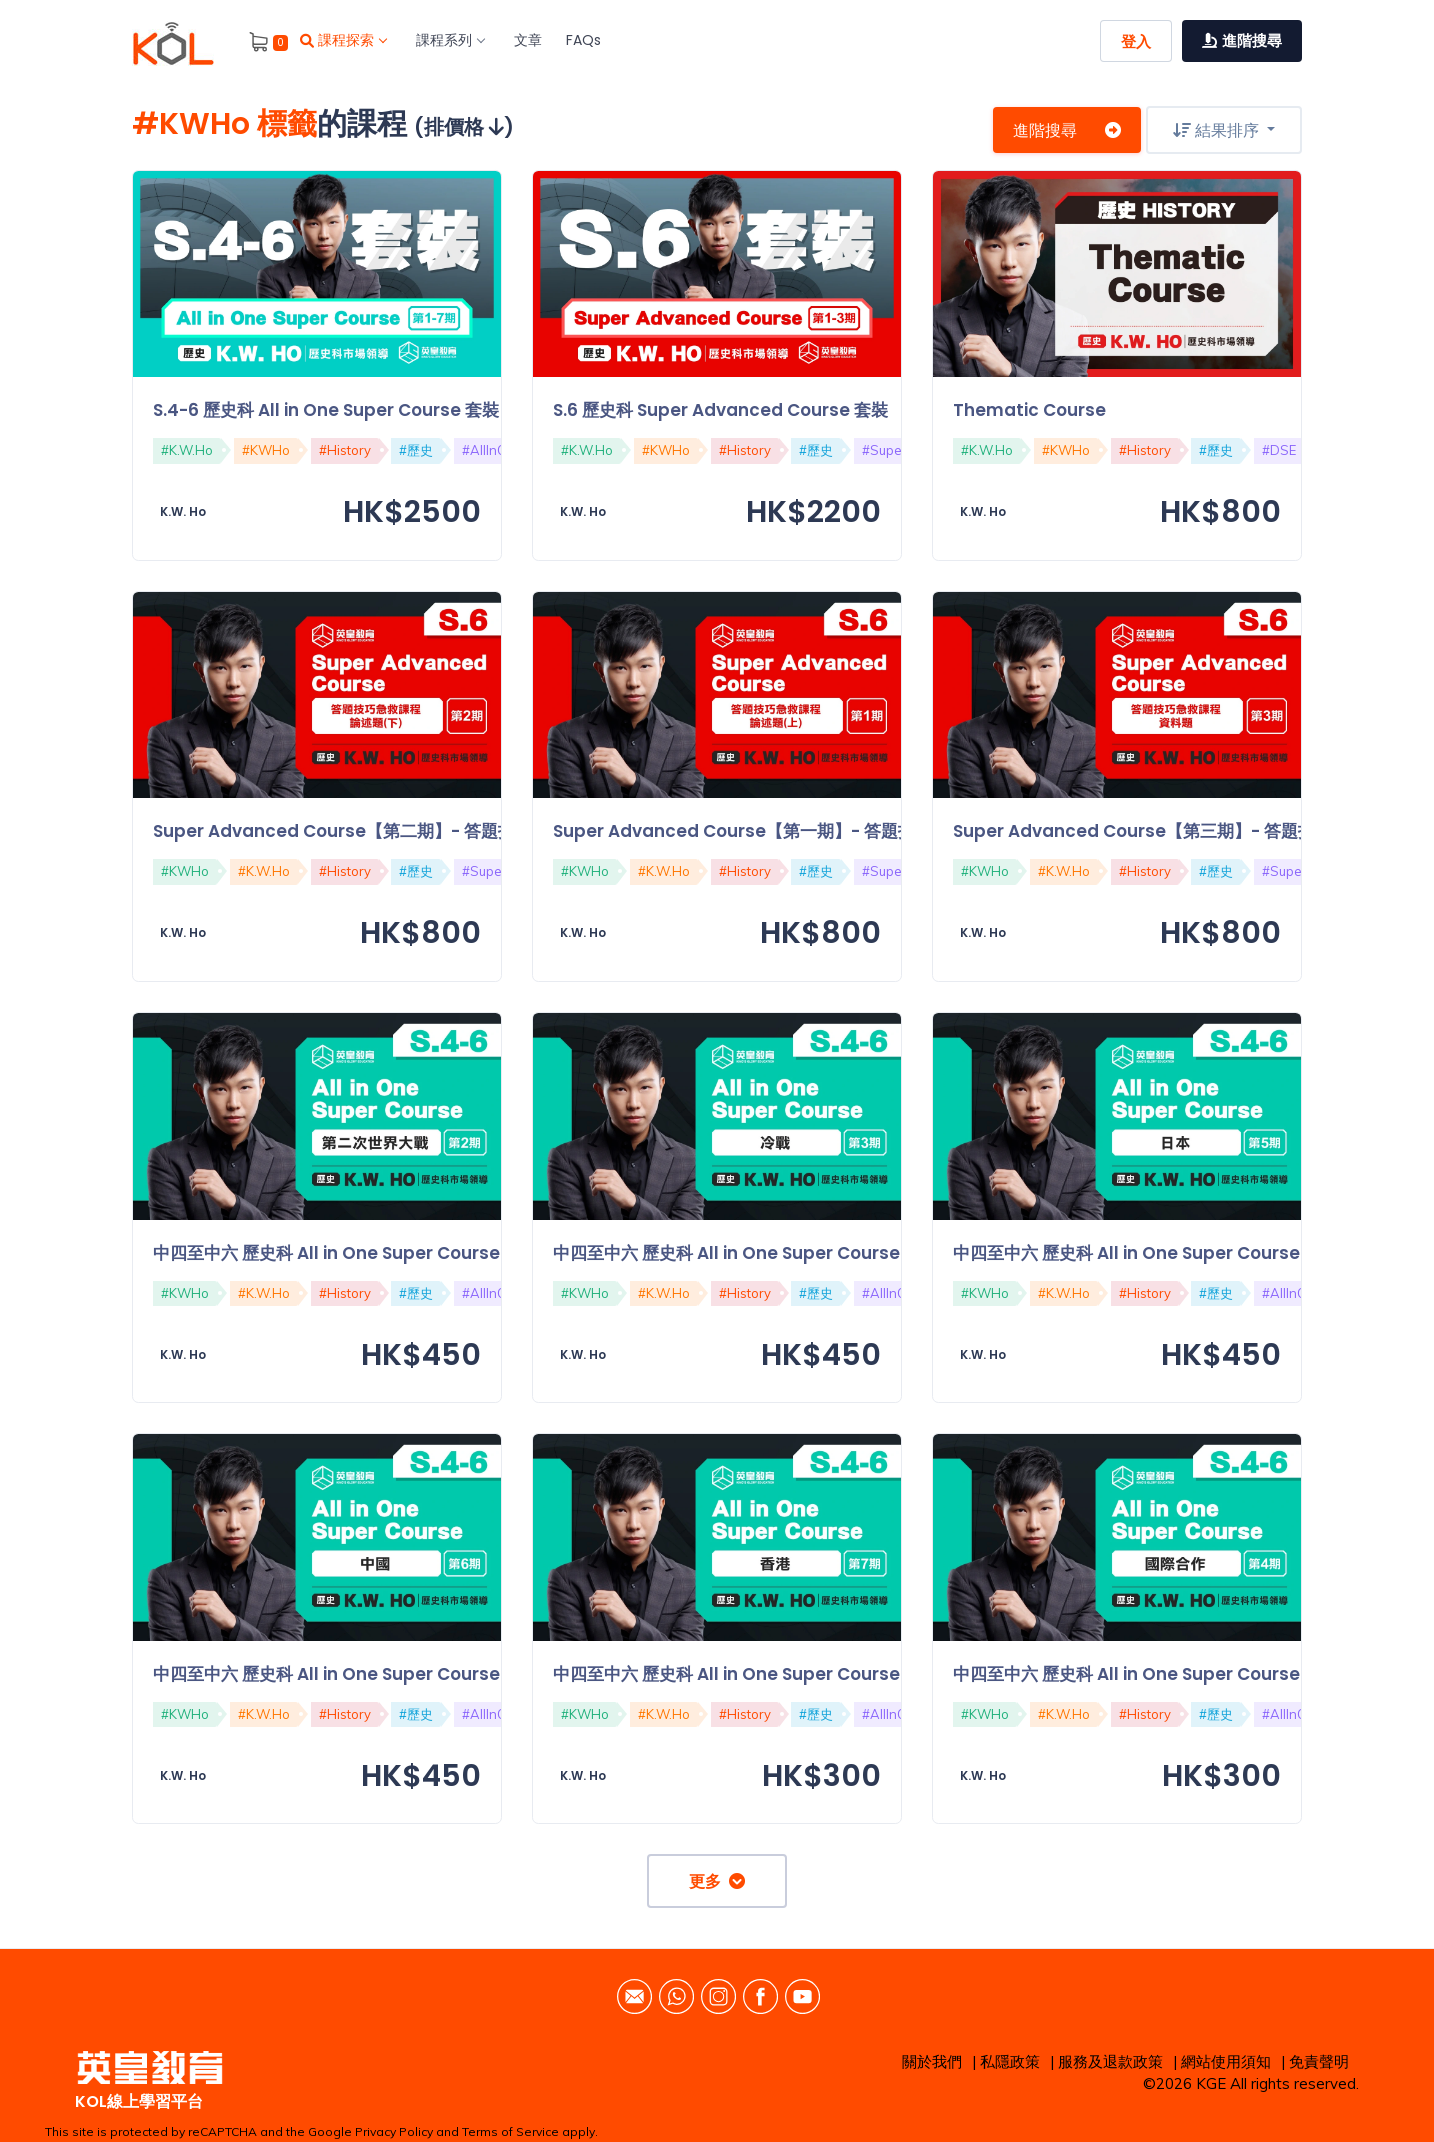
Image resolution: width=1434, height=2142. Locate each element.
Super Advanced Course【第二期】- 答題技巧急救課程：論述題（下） (436, 831)
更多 (717, 1881)
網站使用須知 (1226, 2061)
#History (345, 450)
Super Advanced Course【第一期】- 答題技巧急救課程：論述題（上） (836, 831)
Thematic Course (1029, 410)
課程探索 (343, 40)
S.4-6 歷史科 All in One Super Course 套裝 (326, 410)
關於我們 (932, 2061)
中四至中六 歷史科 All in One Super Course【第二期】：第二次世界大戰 (437, 1253)
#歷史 (416, 450)
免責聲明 (1319, 2061)
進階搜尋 (1067, 130)
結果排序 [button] (1218, 130)
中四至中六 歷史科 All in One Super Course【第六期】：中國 (394, 1674)
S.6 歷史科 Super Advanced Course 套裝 (720, 410)
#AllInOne (492, 450)
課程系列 (450, 40)
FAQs (583, 40)
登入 (1136, 41)
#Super (884, 450)
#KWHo (266, 450)
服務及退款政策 (1110, 2061)
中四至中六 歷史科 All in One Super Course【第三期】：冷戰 (794, 1253)
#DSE (1279, 450)
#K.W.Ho (187, 450)
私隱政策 (1010, 2061)
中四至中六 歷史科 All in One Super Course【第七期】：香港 (794, 1674)
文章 (528, 40)
